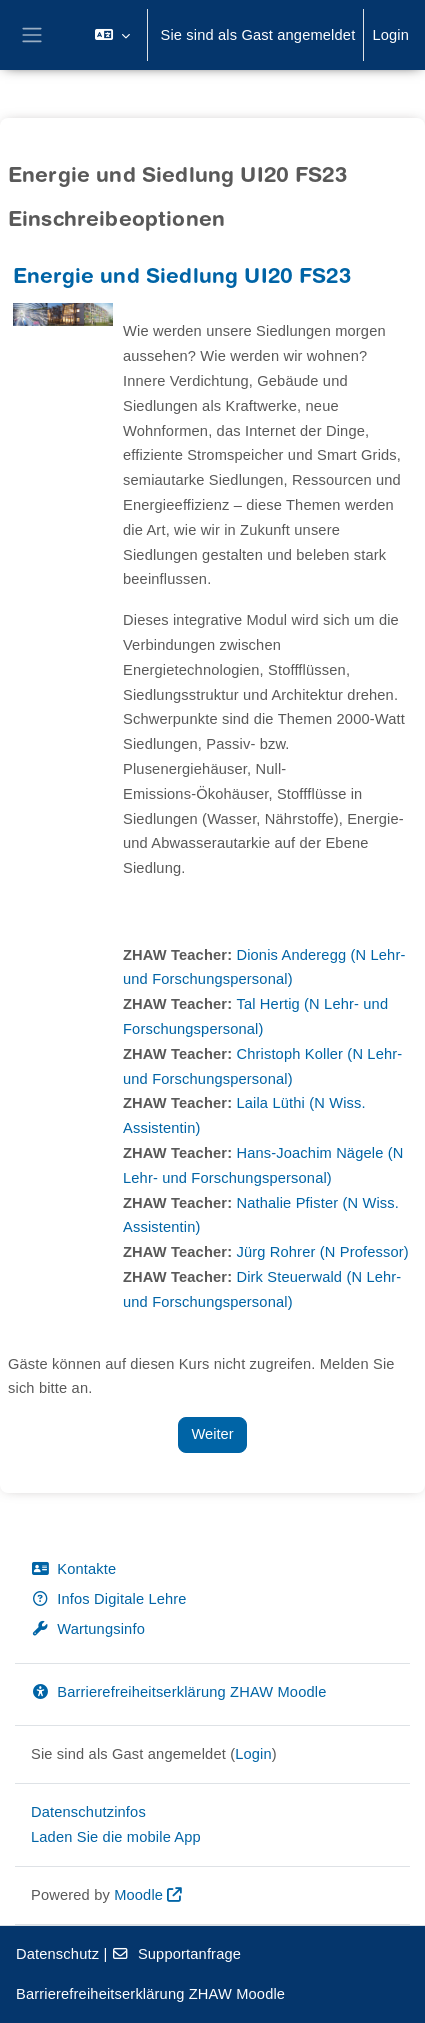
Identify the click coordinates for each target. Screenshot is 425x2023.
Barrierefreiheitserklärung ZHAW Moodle (178, 1692)
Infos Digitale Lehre (109, 1599)
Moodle (138, 1895)
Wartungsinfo (88, 1629)
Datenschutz (57, 1954)
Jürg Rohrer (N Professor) (322, 1252)
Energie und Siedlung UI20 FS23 (182, 278)
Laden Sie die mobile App (116, 1837)
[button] (112, 35)
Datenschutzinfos (88, 1812)
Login (390, 35)
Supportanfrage (177, 1954)
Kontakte (73, 1569)
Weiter (212, 1434)
